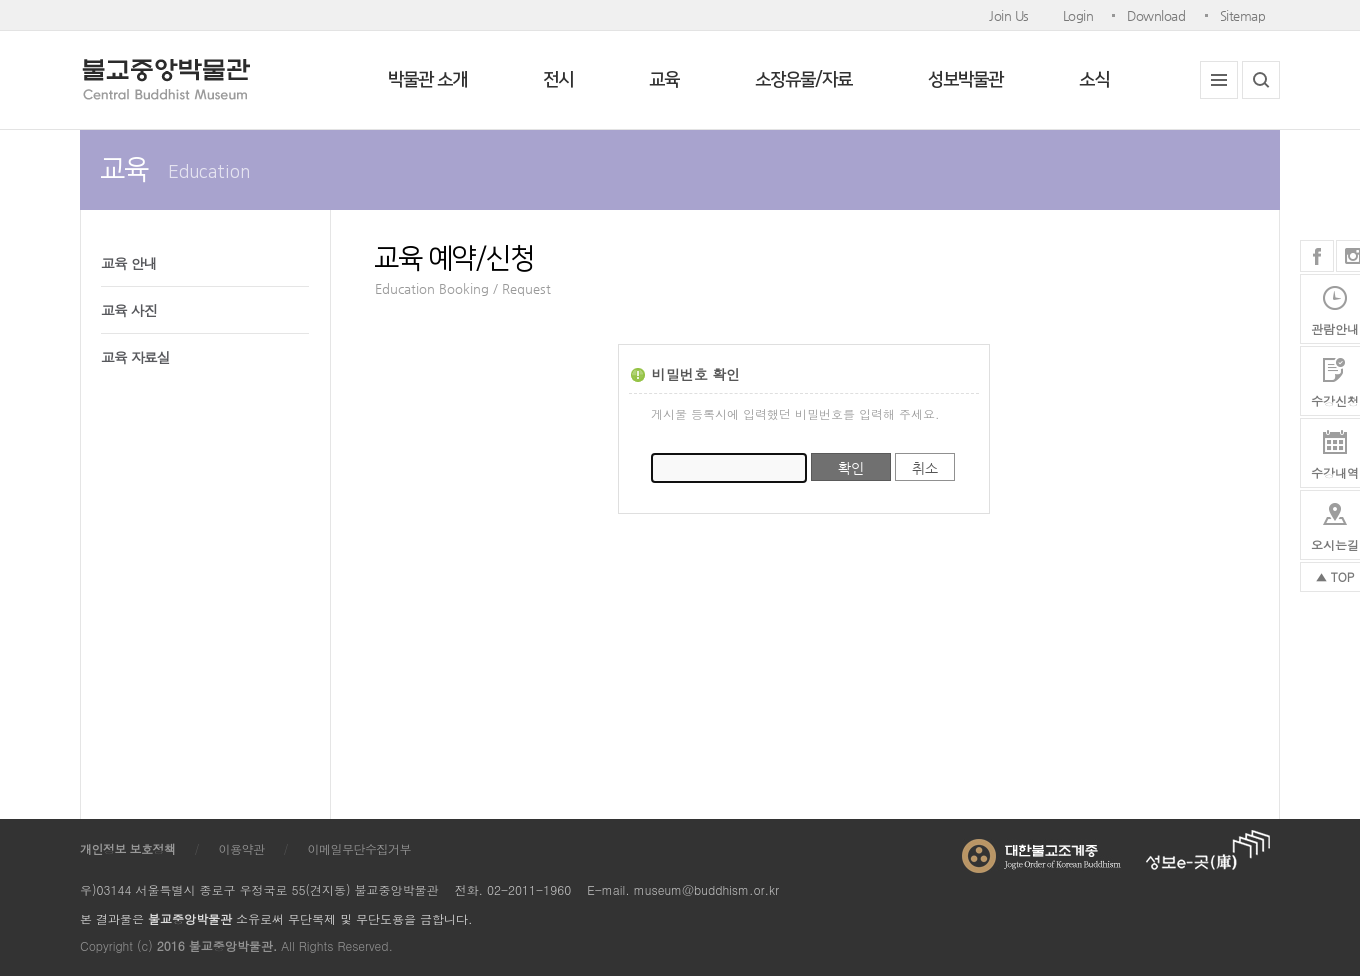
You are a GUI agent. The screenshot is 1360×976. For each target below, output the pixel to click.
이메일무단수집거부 (360, 848)
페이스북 (1317, 256)
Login (1078, 15)
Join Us (1009, 15)
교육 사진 (129, 310)
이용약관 (242, 848)
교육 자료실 (135, 357)
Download (1156, 15)
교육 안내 (129, 263)
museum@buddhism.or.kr (706, 889)
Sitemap (1243, 15)
